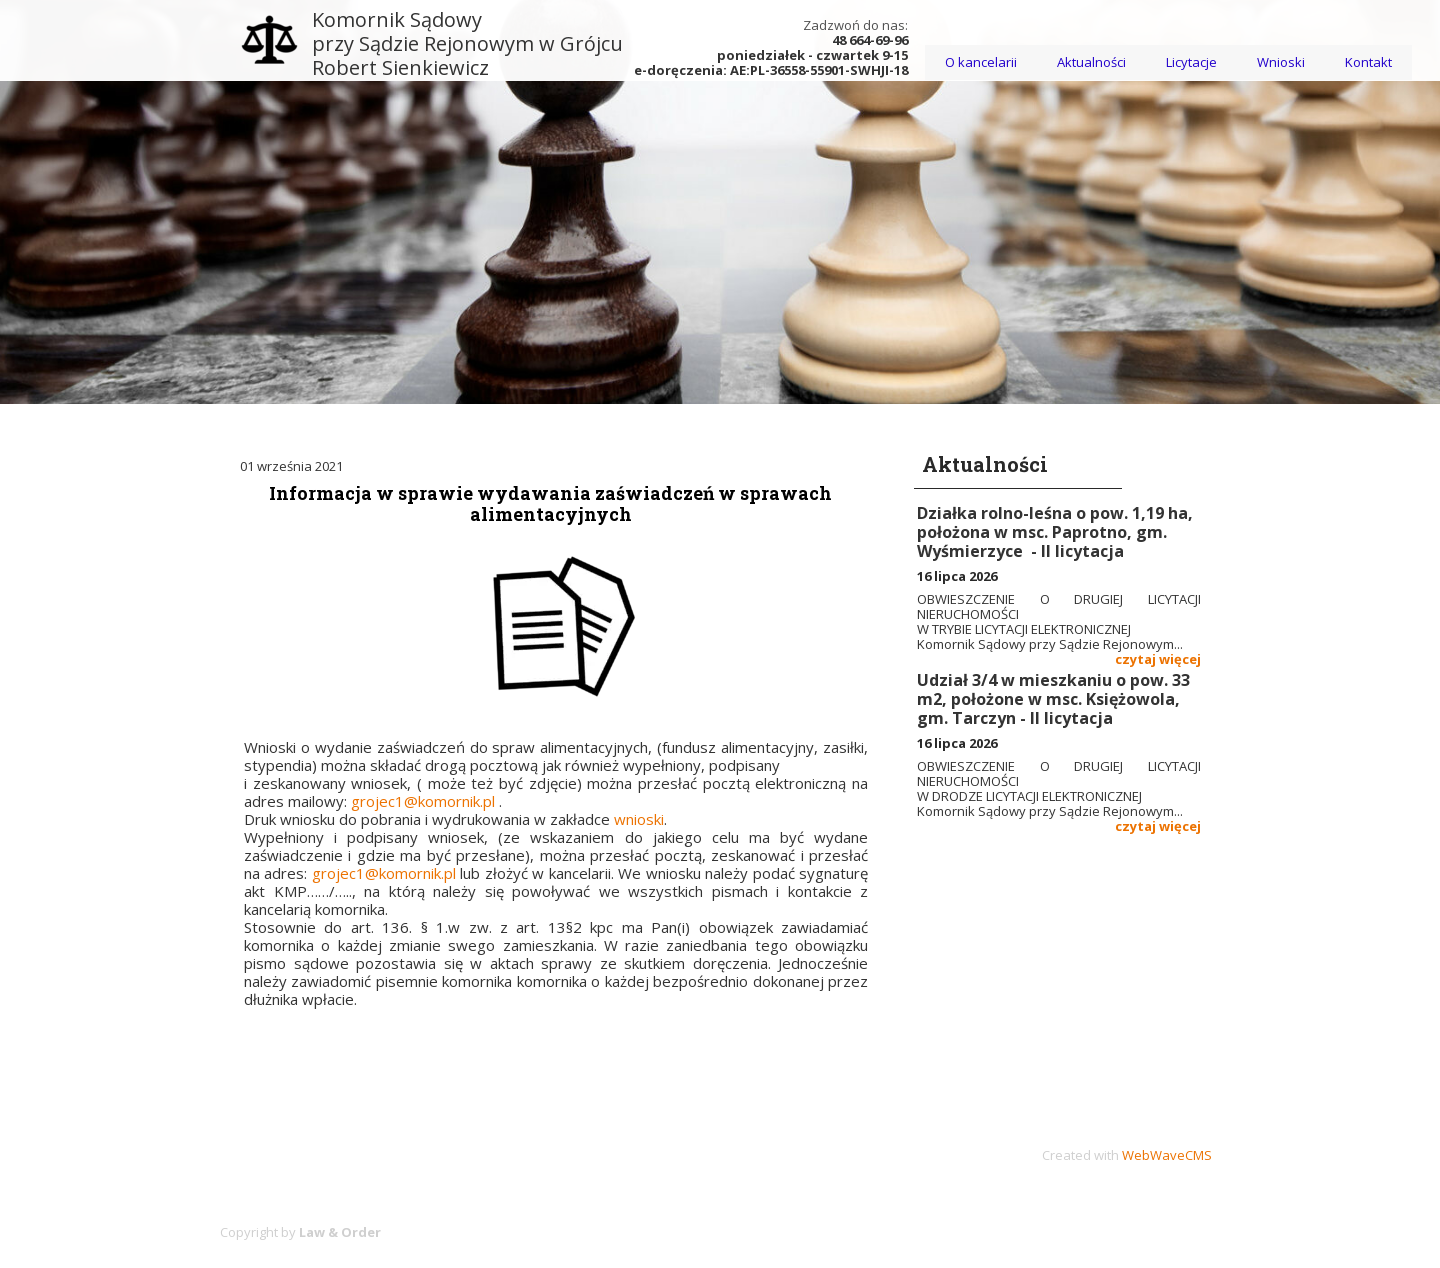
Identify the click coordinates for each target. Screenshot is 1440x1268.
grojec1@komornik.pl (423, 801)
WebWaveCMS (1167, 1155)
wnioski (639, 819)
